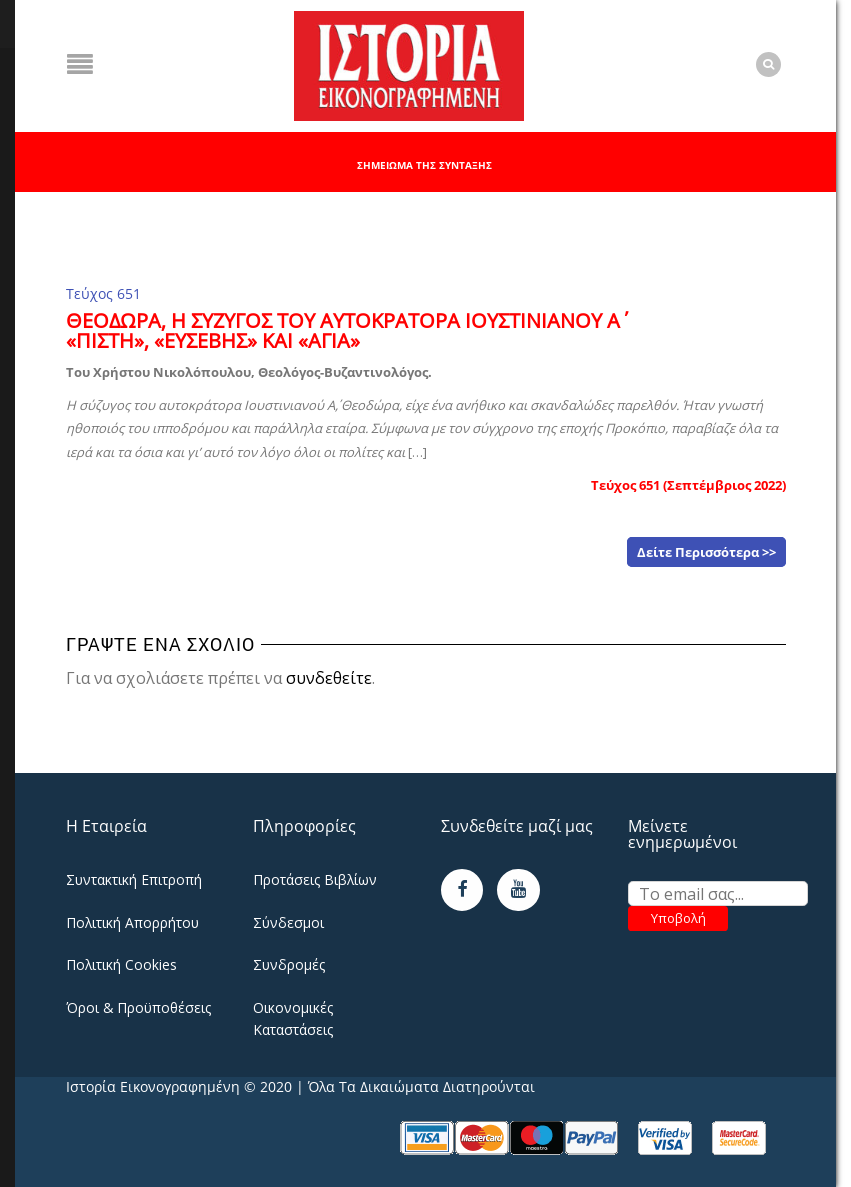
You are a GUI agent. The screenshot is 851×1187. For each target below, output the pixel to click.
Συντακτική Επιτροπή (134, 879)
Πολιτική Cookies (121, 964)
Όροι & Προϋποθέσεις (138, 1007)
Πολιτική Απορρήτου (132, 922)
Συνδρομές (289, 964)
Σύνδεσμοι (288, 922)
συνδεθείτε (329, 678)
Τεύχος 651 (103, 293)
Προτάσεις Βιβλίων (315, 879)
